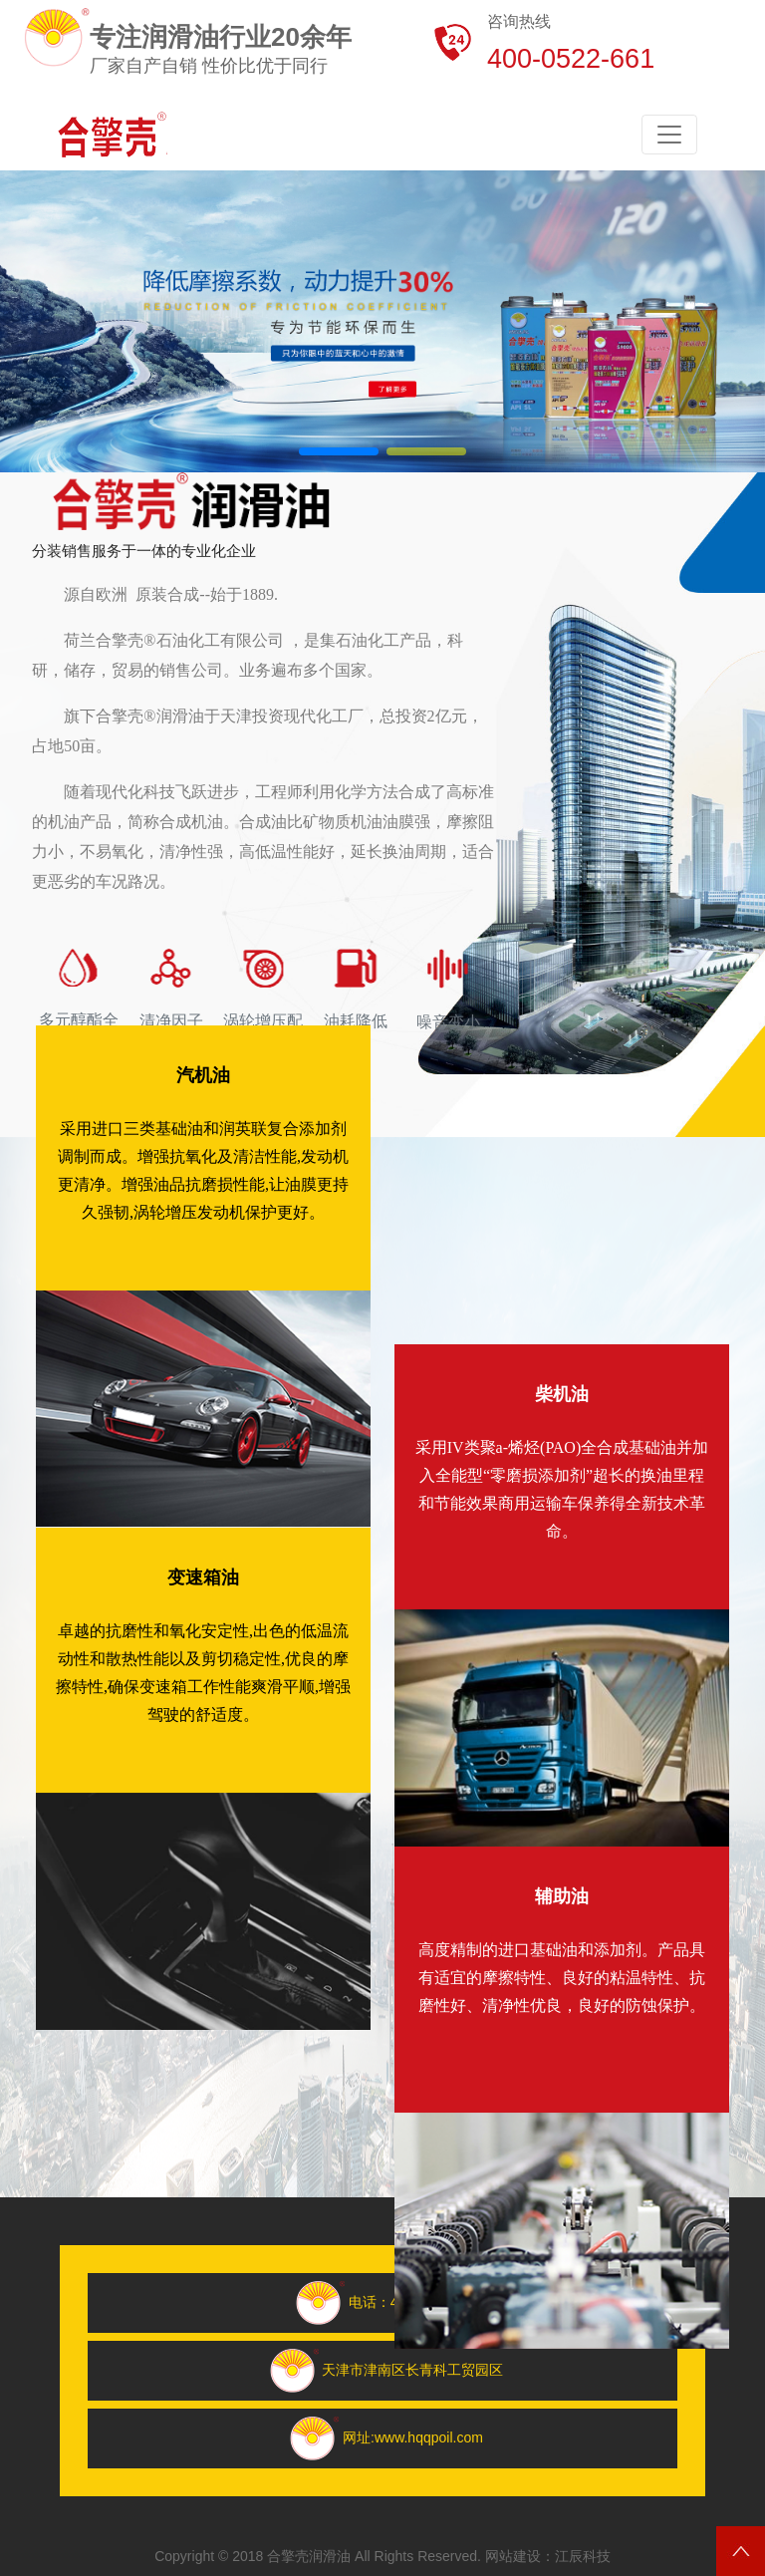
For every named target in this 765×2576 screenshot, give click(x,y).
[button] (339, 451)
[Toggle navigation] (669, 134)
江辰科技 (583, 2556)
